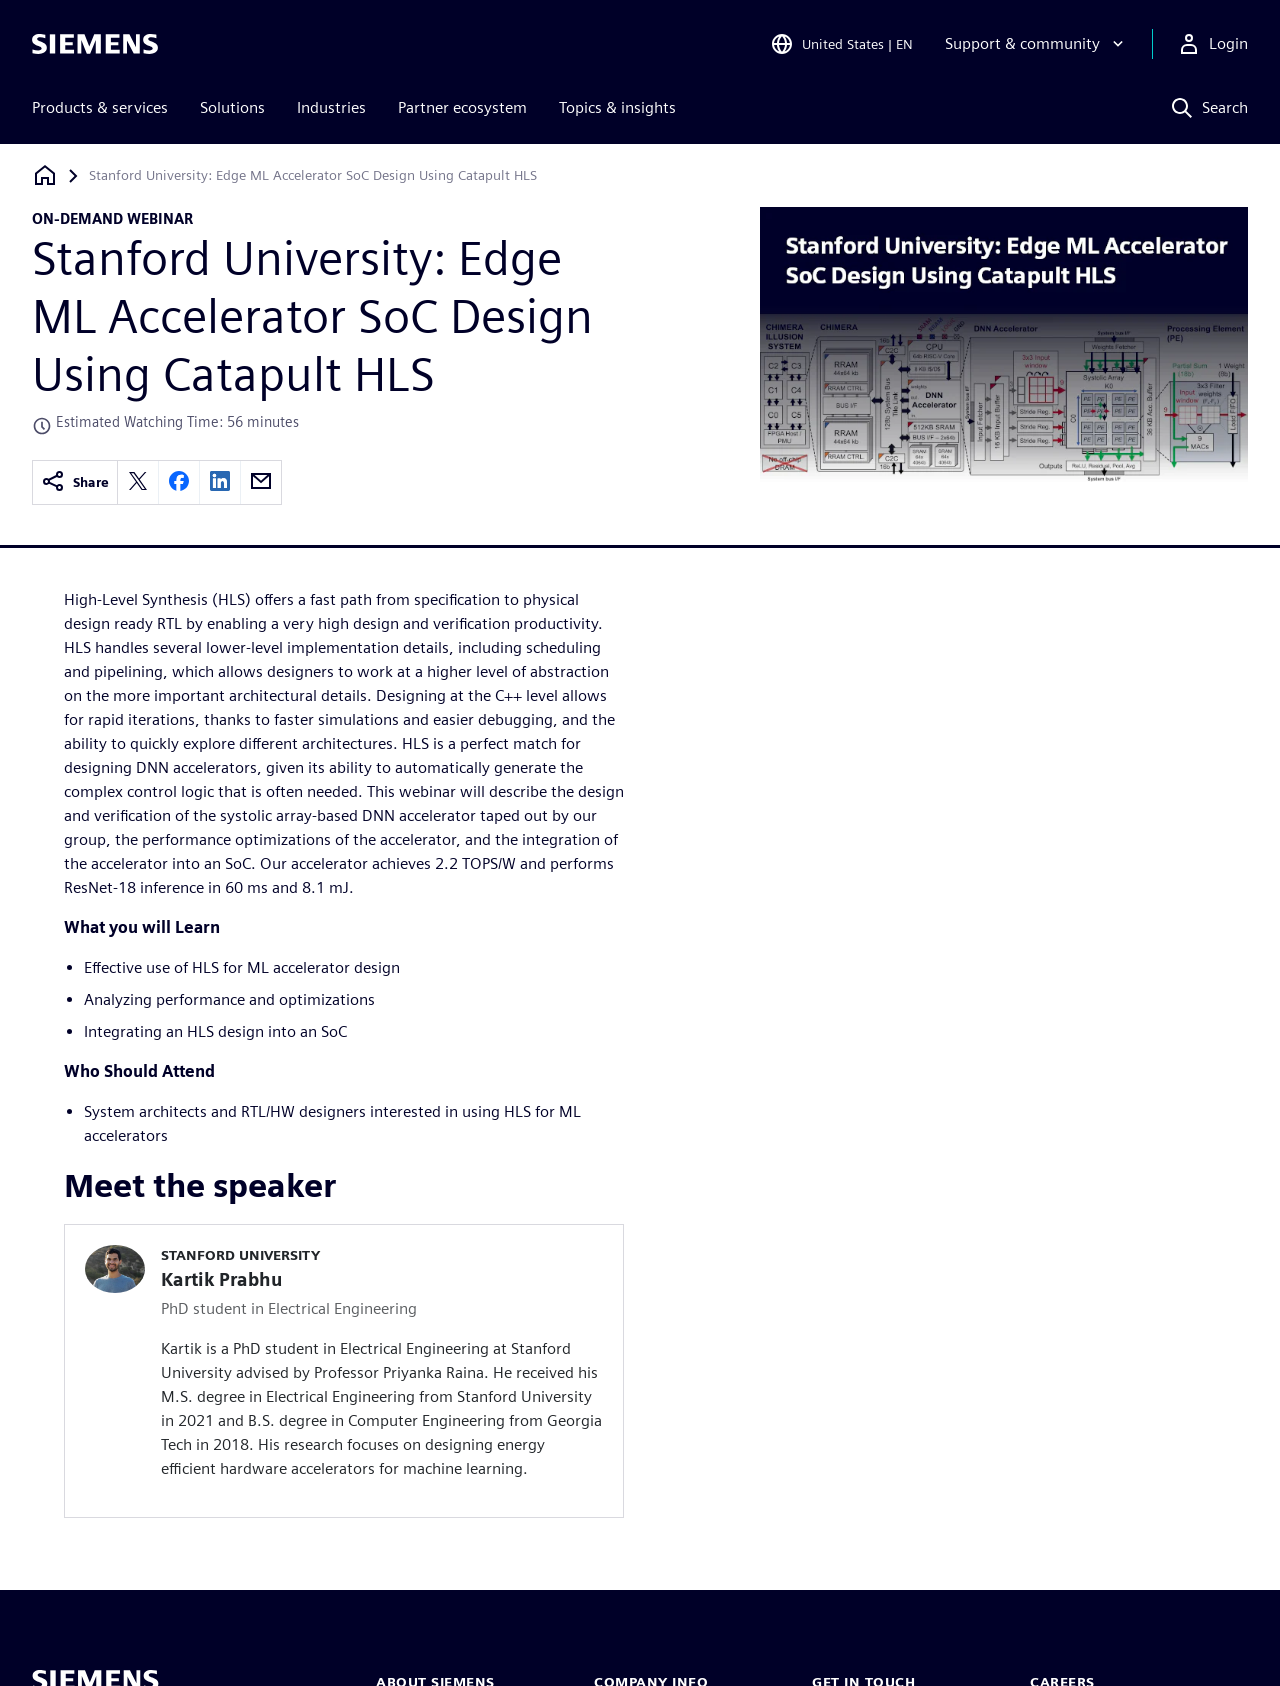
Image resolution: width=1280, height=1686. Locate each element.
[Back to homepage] (45, 175)
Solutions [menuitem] (232, 107)
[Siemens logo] (95, 44)
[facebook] (179, 482)
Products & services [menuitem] (100, 107)
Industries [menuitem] (331, 107)
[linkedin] (220, 482)
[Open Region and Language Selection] (841, 44)
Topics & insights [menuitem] (617, 107)
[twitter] (138, 482)
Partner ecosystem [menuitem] (462, 107)
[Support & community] (1036, 44)
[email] (261, 482)
